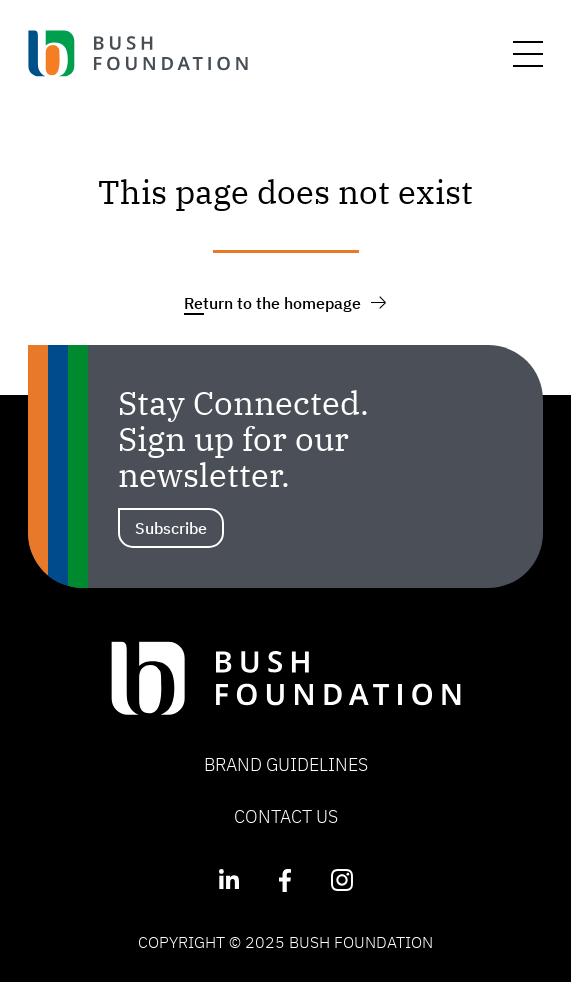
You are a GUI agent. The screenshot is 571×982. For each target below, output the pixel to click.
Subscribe (171, 528)
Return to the (285, 303)
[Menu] (528, 54)
